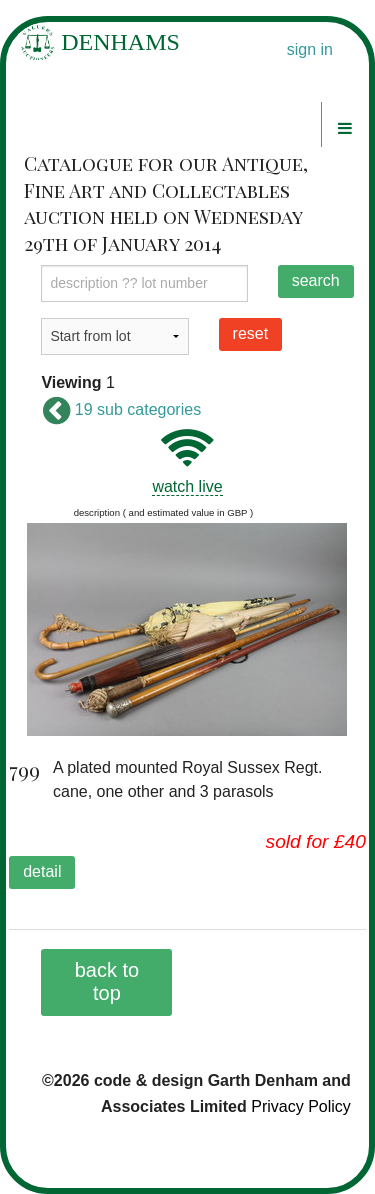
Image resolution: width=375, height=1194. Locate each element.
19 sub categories (121, 409)
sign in (310, 49)
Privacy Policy (301, 1106)
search (316, 280)
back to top (107, 981)
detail (42, 871)
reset (251, 333)
